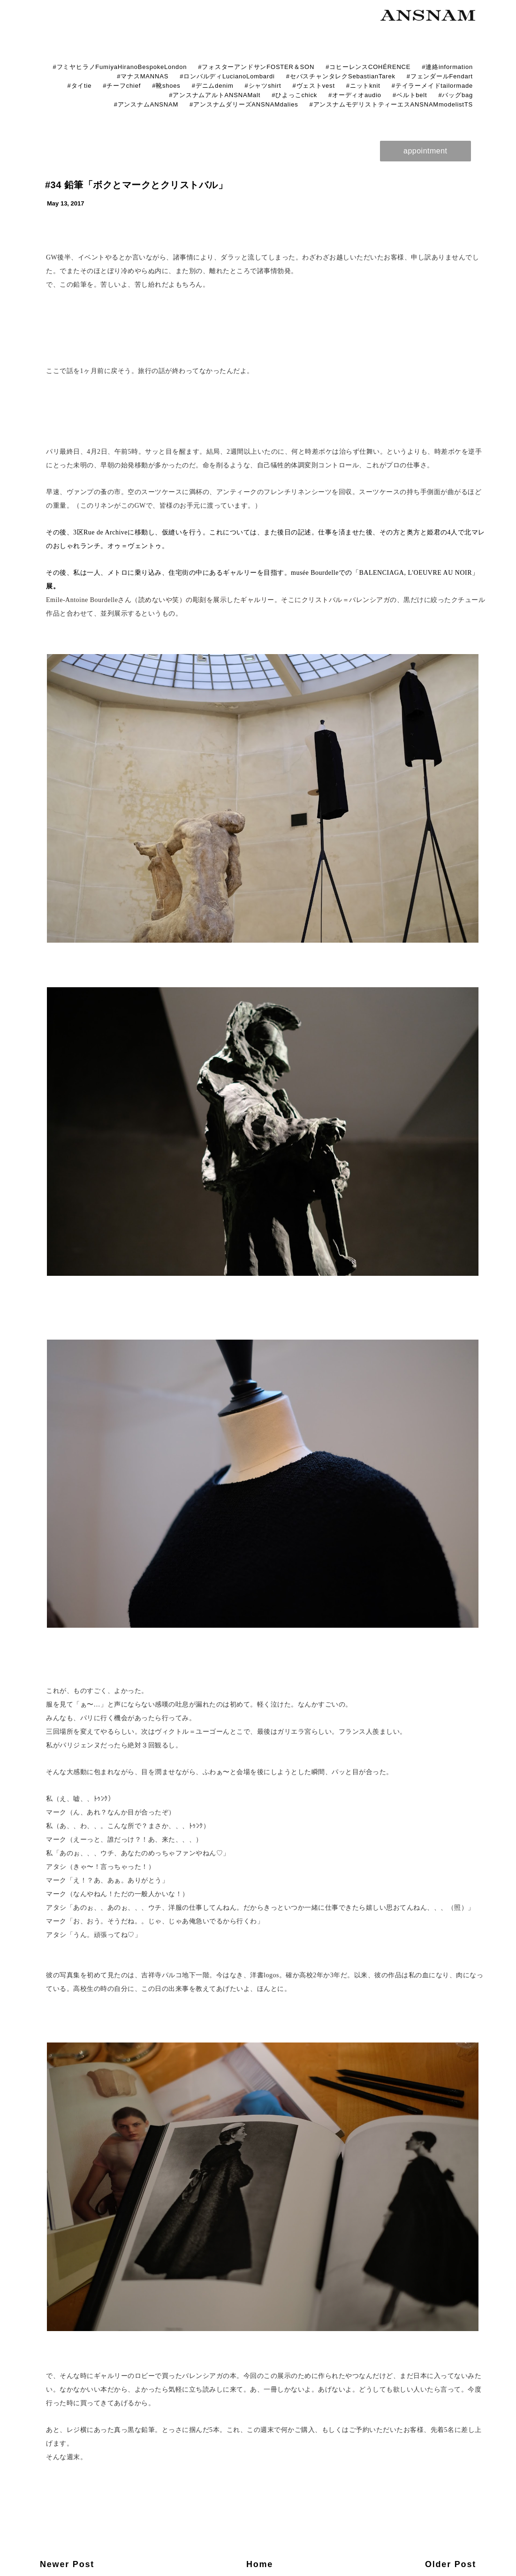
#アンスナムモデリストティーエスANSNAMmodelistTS (391, 104)
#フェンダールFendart (440, 76)
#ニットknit (363, 85)
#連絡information (447, 66)
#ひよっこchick (294, 95)
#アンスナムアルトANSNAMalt (214, 95)
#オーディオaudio (354, 95)
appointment (425, 151)
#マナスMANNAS (142, 76)
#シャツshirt (263, 85)
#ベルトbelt (410, 95)
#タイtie (79, 85)
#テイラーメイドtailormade (432, 85)
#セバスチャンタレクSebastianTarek (340, 76)
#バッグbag (455, 95)
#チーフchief (122, 85)
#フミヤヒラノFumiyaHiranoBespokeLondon (120, 66)
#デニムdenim (213, 85)
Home (259, 2564)
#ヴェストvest (314, 85)
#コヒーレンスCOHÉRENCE (368, 66)
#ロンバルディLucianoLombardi (227, 76)
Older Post (450, 2564)
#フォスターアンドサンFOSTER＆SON (256, 66)
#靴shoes (166, 85)
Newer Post (67, 2564)
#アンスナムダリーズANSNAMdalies (244, 104)
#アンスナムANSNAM (146, 104)
